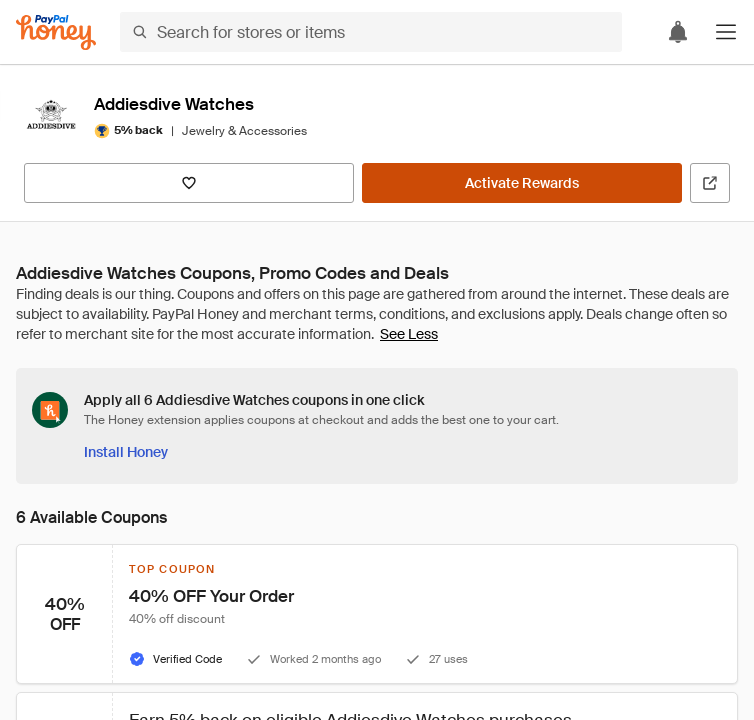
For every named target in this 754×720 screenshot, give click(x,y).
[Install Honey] (126, 452)
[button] (726, 32)
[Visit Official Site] (710, 183)
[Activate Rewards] (522, 183)
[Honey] (56, 32)
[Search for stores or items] (371, 32)
